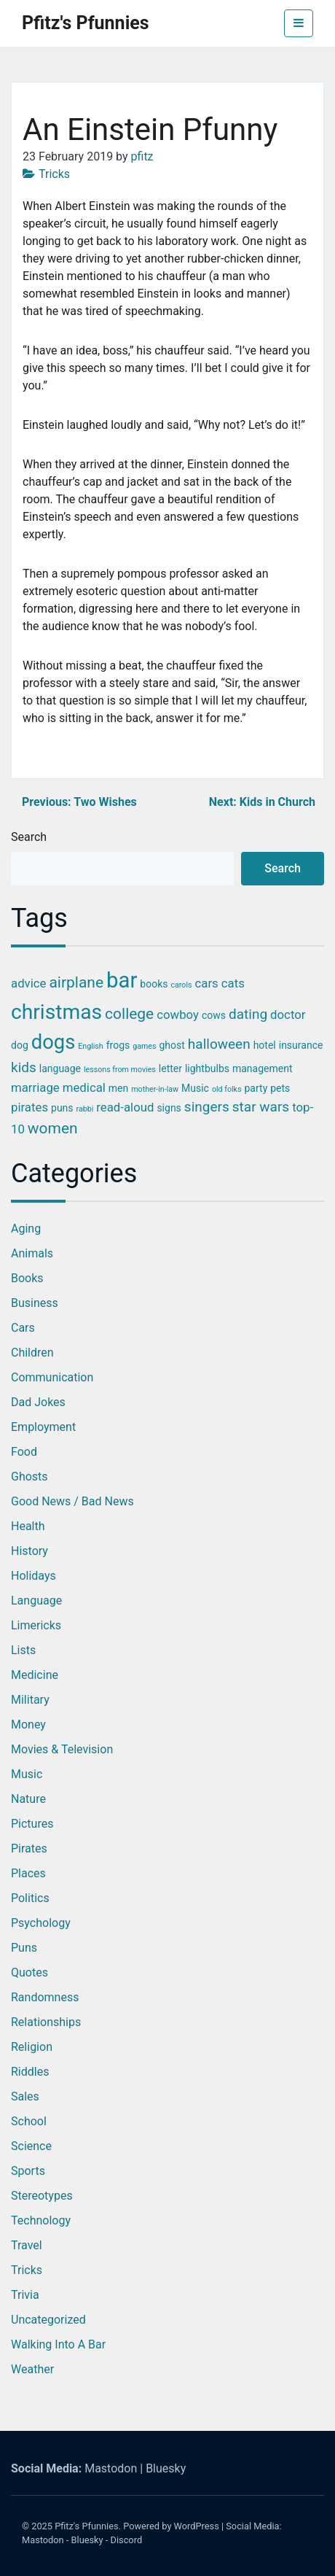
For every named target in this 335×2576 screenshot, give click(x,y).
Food (24, 1452)
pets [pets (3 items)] (280, 1088)
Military (30, 1700)
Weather (32, 2369)
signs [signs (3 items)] (169, 1108)
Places (28, 1873)
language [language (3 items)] (60, 1068)
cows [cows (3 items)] (214, 1015)
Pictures (32, 1824)
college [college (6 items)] (129, 1014)
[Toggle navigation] (298, 23)
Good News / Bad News (72, 1501)
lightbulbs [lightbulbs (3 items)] (207, 1068)
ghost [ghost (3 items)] (171, 1045)
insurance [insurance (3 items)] (301, 1045)
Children (32, 1352)
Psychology (41, 1923)
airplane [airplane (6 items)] (76, 982)
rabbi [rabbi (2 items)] (85, 1109)
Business (34, 1303)
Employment (43, 1427)
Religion (31, 2047)
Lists (23, 1650)
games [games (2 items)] (144, 1046)
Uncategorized (48, 2320)
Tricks (54, 174)
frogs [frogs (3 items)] (118, 1045)
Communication (52, 1377)
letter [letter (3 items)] (170, 1068)
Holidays (33, 1576)
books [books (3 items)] (154, 984)
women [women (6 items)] (53, 1128)
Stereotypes (42, 2196)
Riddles (30, 2072)
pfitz (142, 156)
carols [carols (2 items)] (181, 985)
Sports (28, 2171)
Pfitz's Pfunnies (85, 23)
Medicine (34, 1675)
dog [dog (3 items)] (19, 1045)
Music (26, 1774)
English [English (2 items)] (90, 1046)
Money (28, 1724)
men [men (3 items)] (118, 1088)
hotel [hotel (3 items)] (264, 1045)
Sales (25, 2096)
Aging (26, 1228)
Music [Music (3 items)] (195, 1088)
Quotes (29, 1972)
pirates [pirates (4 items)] (29, 1107)
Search (29, 837)
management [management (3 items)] (262, 1068)
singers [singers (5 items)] (206, 1106)
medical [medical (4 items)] (84, 1087)
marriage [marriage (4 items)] (35, 1087)
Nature (28, 1799)
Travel (26, 2245)
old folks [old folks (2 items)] (227, 1089)
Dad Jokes (38, 1402)
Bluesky (166, 2468)
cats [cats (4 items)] (233, 983)
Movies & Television (62, 1749)
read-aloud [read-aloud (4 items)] (125, 1107)
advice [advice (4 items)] (28, 983)
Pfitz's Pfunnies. (88, 2526)
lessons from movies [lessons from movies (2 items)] (120, 1069)
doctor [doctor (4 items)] (287, 1014)
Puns (24, 1948)
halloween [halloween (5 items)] (219, 1044)
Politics (30, 1898)
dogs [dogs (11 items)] (53, 1042)
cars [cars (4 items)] (206, 983)
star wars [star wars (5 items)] (260, 1106)
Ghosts (29, 1476)
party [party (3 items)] (255, 1088)
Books (27, 1278)
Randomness (45, 1997)
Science (31, 2146)
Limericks (36, 1625)
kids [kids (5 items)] (23, 1067)
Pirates (29, 1848)
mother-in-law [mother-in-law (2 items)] (154, 1089)
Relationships (46, 2022)
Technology (41, 2220)
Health (28, 1526)
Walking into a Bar (58, 2344)
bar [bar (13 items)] (121, 980)
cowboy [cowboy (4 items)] (178, 1014)
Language (36, 1600)
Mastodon (110, 2468)
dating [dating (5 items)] (248, 1014)
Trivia (25, 2295)
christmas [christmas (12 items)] (56, 1012)
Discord (127, 2539)
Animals (32, 1253)
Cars (23, 1328)
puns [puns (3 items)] (62, 1108)
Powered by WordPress (171, 2526)
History (29, 1551)
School (29, 2121)
